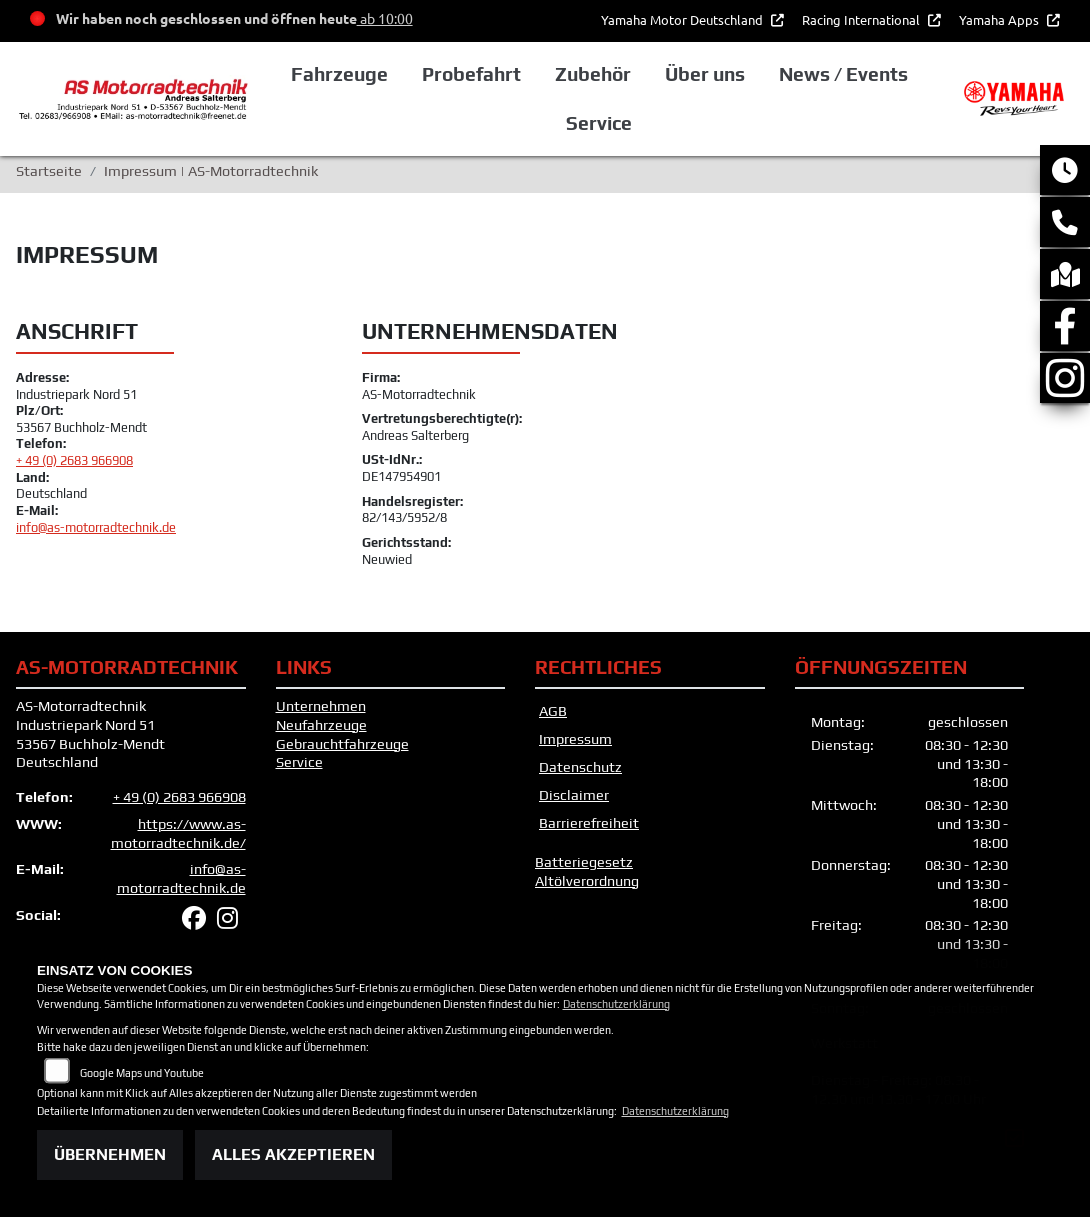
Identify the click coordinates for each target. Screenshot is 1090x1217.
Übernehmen (110, 1154)
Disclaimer (574, 795)
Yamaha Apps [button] (1000, 19)
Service (299, 762)
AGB (553, 711)
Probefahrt (471, 74)
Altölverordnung (587, 881)
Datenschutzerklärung (616, 1004)
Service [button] (599, 123)
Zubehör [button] (593, 74)
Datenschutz (580, 767)
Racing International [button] (862, 19)
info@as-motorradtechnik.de (96, 527)
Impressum (575, 739)
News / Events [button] (843, 74)
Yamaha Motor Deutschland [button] (683, 19)
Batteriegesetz (584, 862)
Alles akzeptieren (293, 1154)
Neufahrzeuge (321, 725)
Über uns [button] (705, 74)
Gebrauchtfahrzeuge (342, 744)
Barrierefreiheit (589, 823)
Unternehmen (321, 706)
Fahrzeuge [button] (339, 74)
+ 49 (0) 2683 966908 (74, 460)
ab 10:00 (385, 18)
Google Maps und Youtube (142, 1073)
